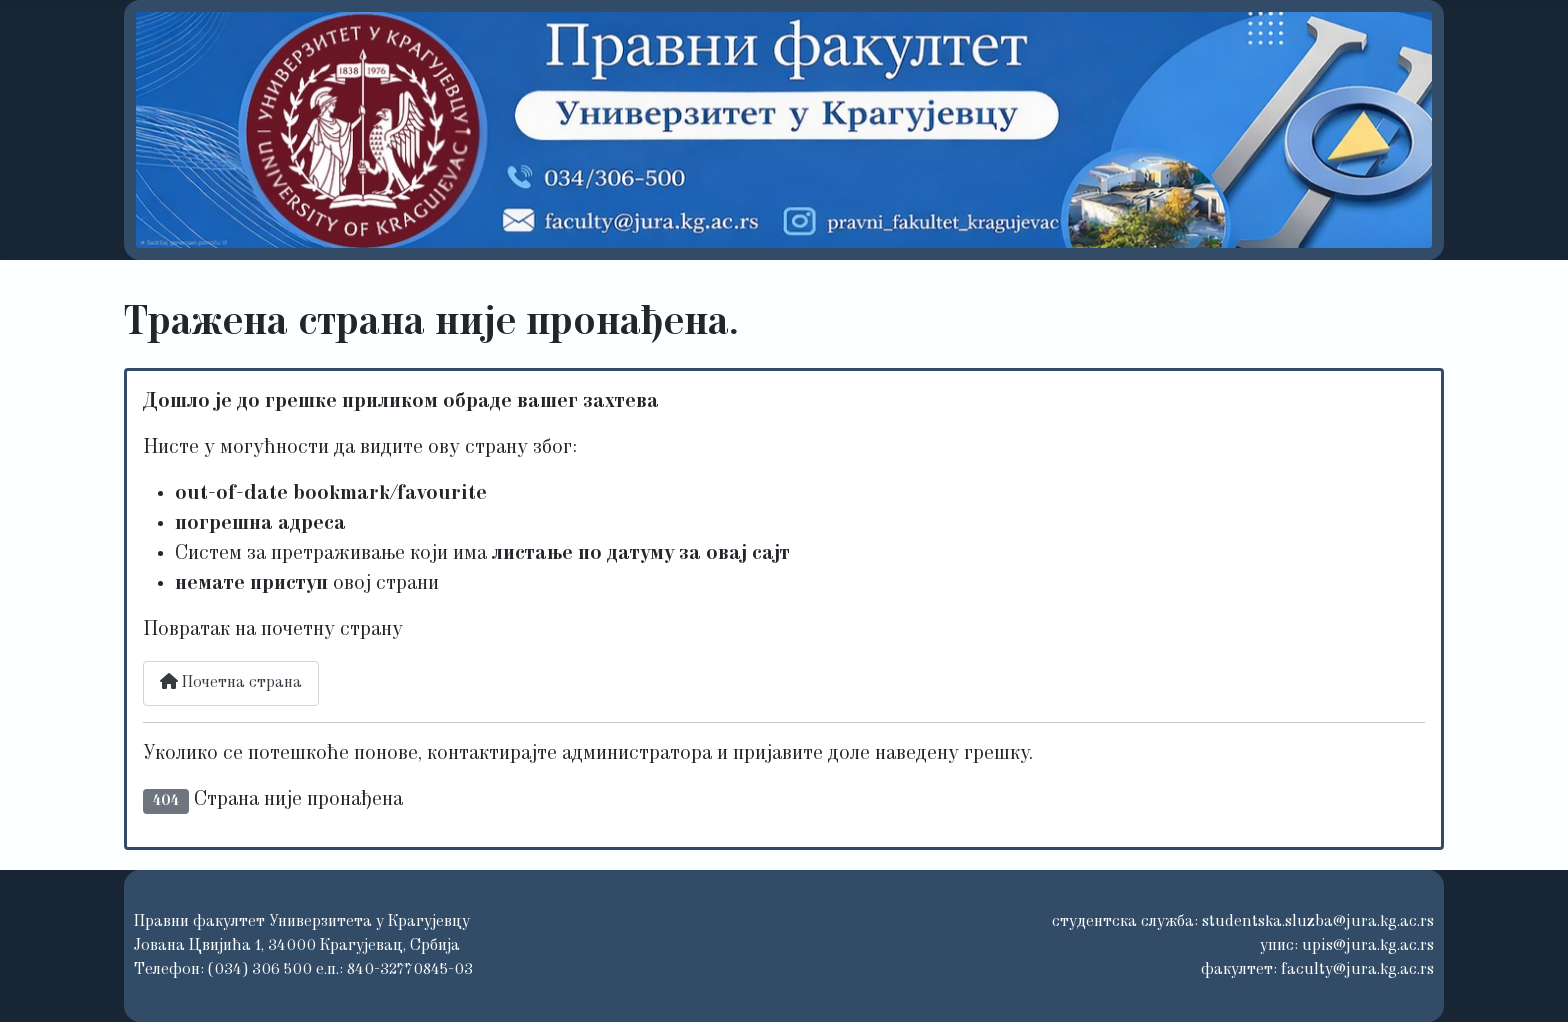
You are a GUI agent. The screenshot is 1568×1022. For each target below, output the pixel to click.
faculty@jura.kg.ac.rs (1357, 970)
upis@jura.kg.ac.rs (1368, 946)
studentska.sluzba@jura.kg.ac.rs (1318, 922)
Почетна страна (231, 682)
